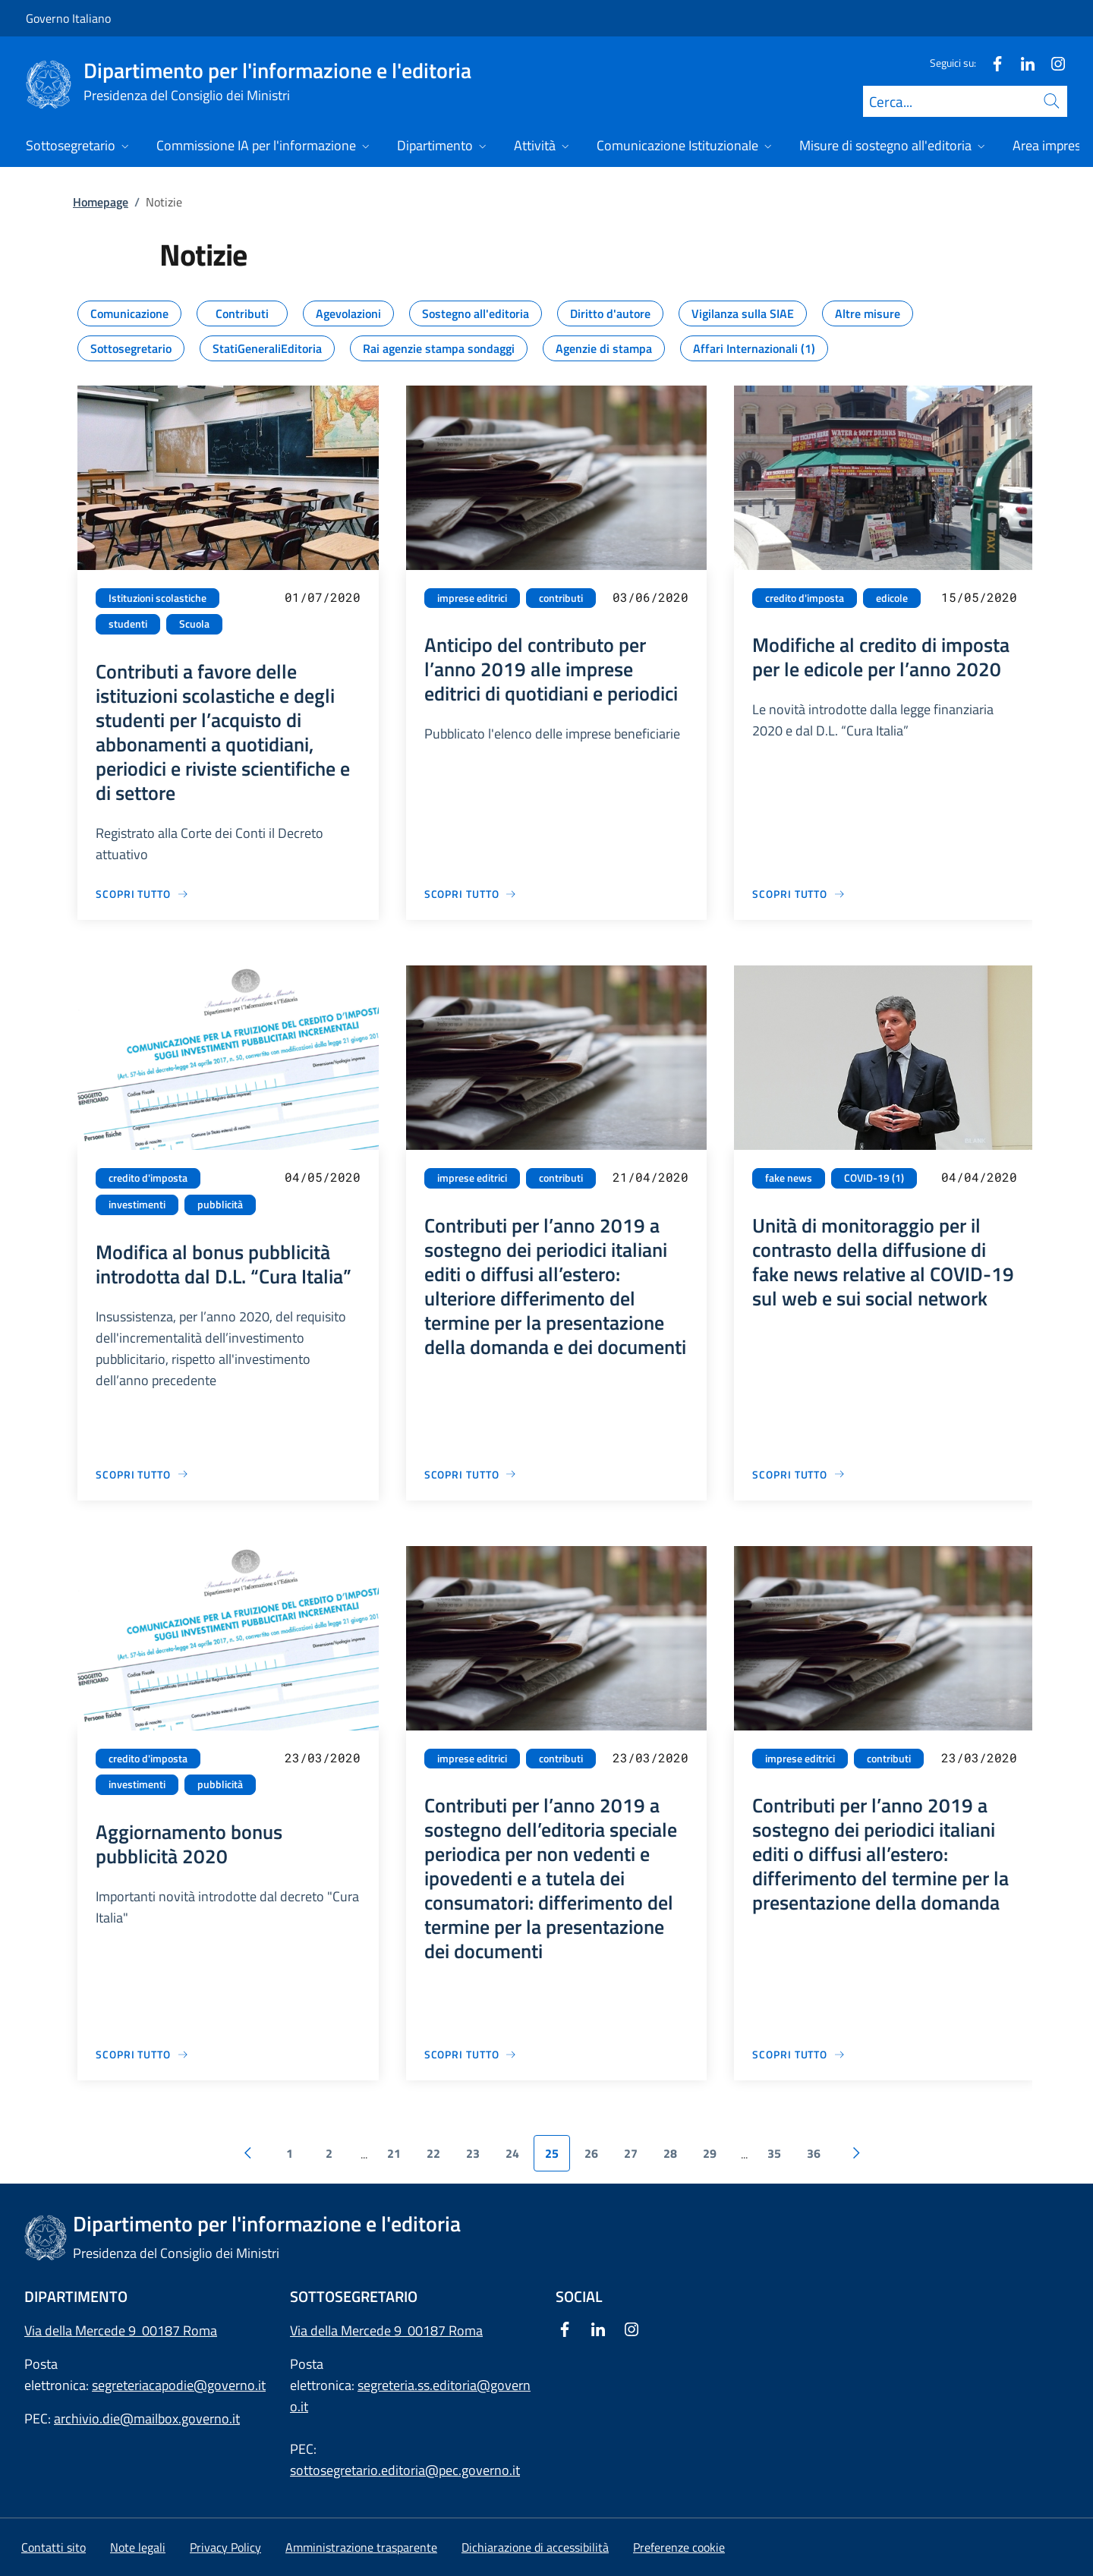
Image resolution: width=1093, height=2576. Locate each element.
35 (774, 2153)
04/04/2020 (979, 1177)
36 (814, 2153)
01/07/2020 (323, 597)
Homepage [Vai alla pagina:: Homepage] (100, 202)
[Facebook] (991, 62)
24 (512, 2153)
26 (591, 2153)
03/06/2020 (650, 597)
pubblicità (220, 1204)
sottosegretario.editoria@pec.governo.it (405, 2470)
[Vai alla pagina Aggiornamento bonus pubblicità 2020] (142, 2054)
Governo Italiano (68, 18)
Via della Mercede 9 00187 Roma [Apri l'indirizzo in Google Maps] (120, 2330)
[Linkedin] (1021, 62)
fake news (788, 1178)
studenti (128, 624)
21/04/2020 (650, 1177)
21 (394, 2153)
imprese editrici (472, 598)
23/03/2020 (323, 1757)
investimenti (137, 1204)
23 (473, 2153)
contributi (561, 598)
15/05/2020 (979, 597)
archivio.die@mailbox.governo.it (147, 2418)
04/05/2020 (323, 1177)
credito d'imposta (804, 598)
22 (433, 2153)
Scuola (194, 624)
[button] (679, 2547)
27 (631, 2153)
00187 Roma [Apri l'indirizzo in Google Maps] (445, 2330)
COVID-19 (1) (874, 1178)
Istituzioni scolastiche (157, 598)
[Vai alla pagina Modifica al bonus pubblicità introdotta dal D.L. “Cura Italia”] (142, 1474)
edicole (892, 598)
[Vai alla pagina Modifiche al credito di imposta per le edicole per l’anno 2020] (799, 894)
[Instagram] (1052, 62)
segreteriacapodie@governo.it (179, 2385)
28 (670, 2153)
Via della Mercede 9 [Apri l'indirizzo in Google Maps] (349, 2330)
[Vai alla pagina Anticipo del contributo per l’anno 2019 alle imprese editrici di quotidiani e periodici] (471, 894)
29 (710, 2153)
